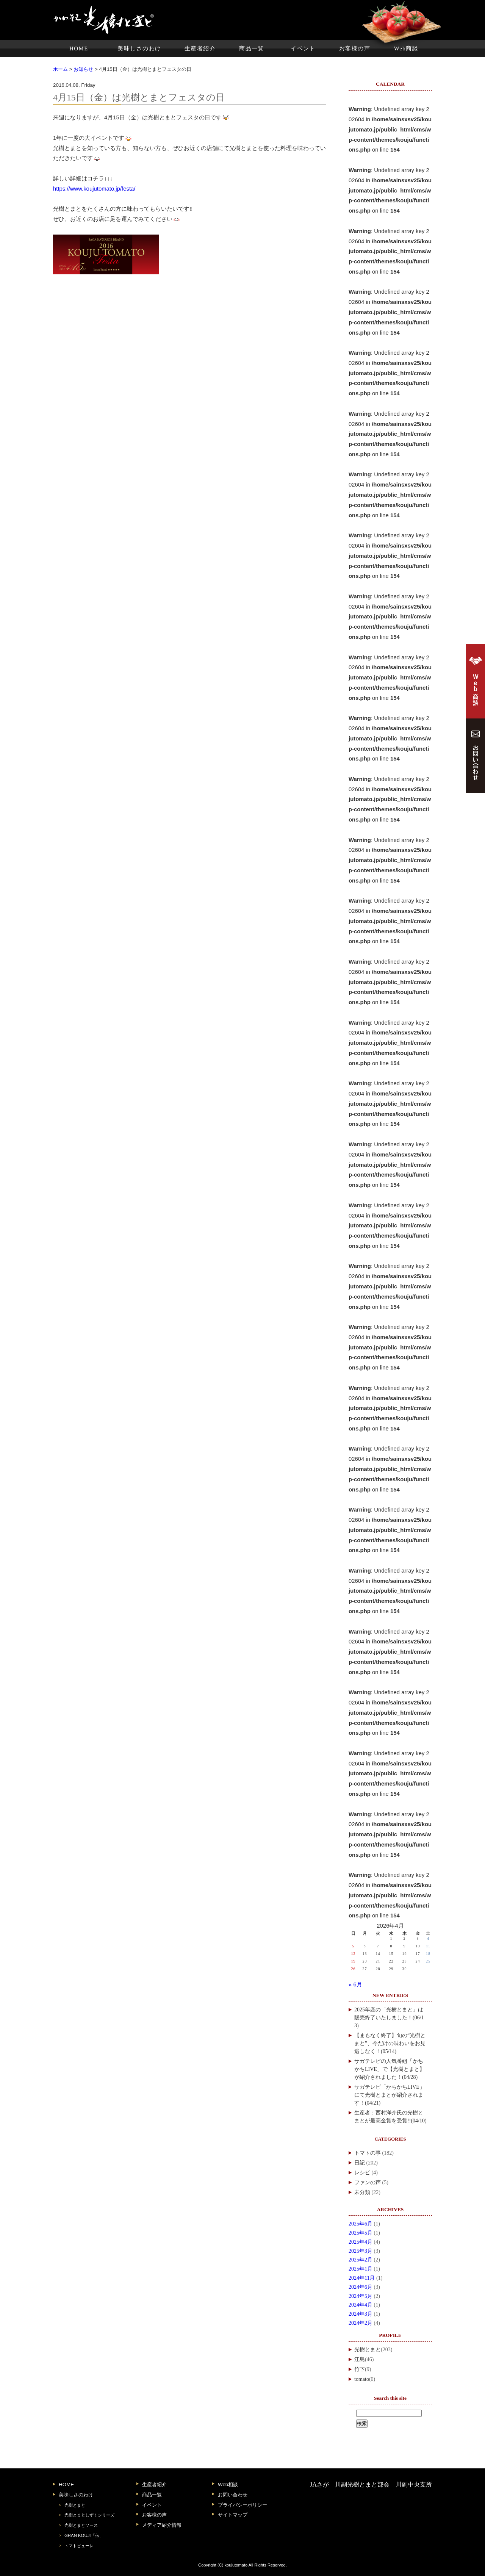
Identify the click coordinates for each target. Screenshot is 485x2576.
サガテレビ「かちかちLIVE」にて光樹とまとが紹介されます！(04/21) (389, 2095)
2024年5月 (360, 2296)
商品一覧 (251, 48)
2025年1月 (360, 2269)
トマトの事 (367, 2153)
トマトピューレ (79, 2545)
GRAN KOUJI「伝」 (83, 2535)
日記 (359, 2163)
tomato (361, 2379)
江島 (359, 2359)
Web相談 (228, 2484)
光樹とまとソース (81, 2525)
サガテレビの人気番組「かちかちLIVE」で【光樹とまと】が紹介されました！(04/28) (389, 2069)
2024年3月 (360, 2314)
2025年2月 (360, 2260)
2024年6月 (360, 2287)
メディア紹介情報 (161, 2525)
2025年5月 (360, 2233)
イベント (303, 48)
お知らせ (83, 69)
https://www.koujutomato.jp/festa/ (94, 189)
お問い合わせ (232, 2495)
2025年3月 (360, 2251)
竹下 (359, 2369)
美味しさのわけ (139, 48)
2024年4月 (360, 2305)
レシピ (362, 2172)
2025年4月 (360, 2242)
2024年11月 (362, 2278)
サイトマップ (232, 2515)
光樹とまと (367, 2349)
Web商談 (406, 48)
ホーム (60, 69)
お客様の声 (354, 48)
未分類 (362, 2192)
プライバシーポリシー (242, 2505)
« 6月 (355, 1984)
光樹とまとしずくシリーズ (89, 2515)
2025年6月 (360, 2224)
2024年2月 (360, 2323)
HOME (78, 48)
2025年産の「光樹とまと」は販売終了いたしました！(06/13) (389, 2017)
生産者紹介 (200, 48)
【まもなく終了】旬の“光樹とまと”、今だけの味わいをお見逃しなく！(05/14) (390, 2043)
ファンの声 (367, 2182)
